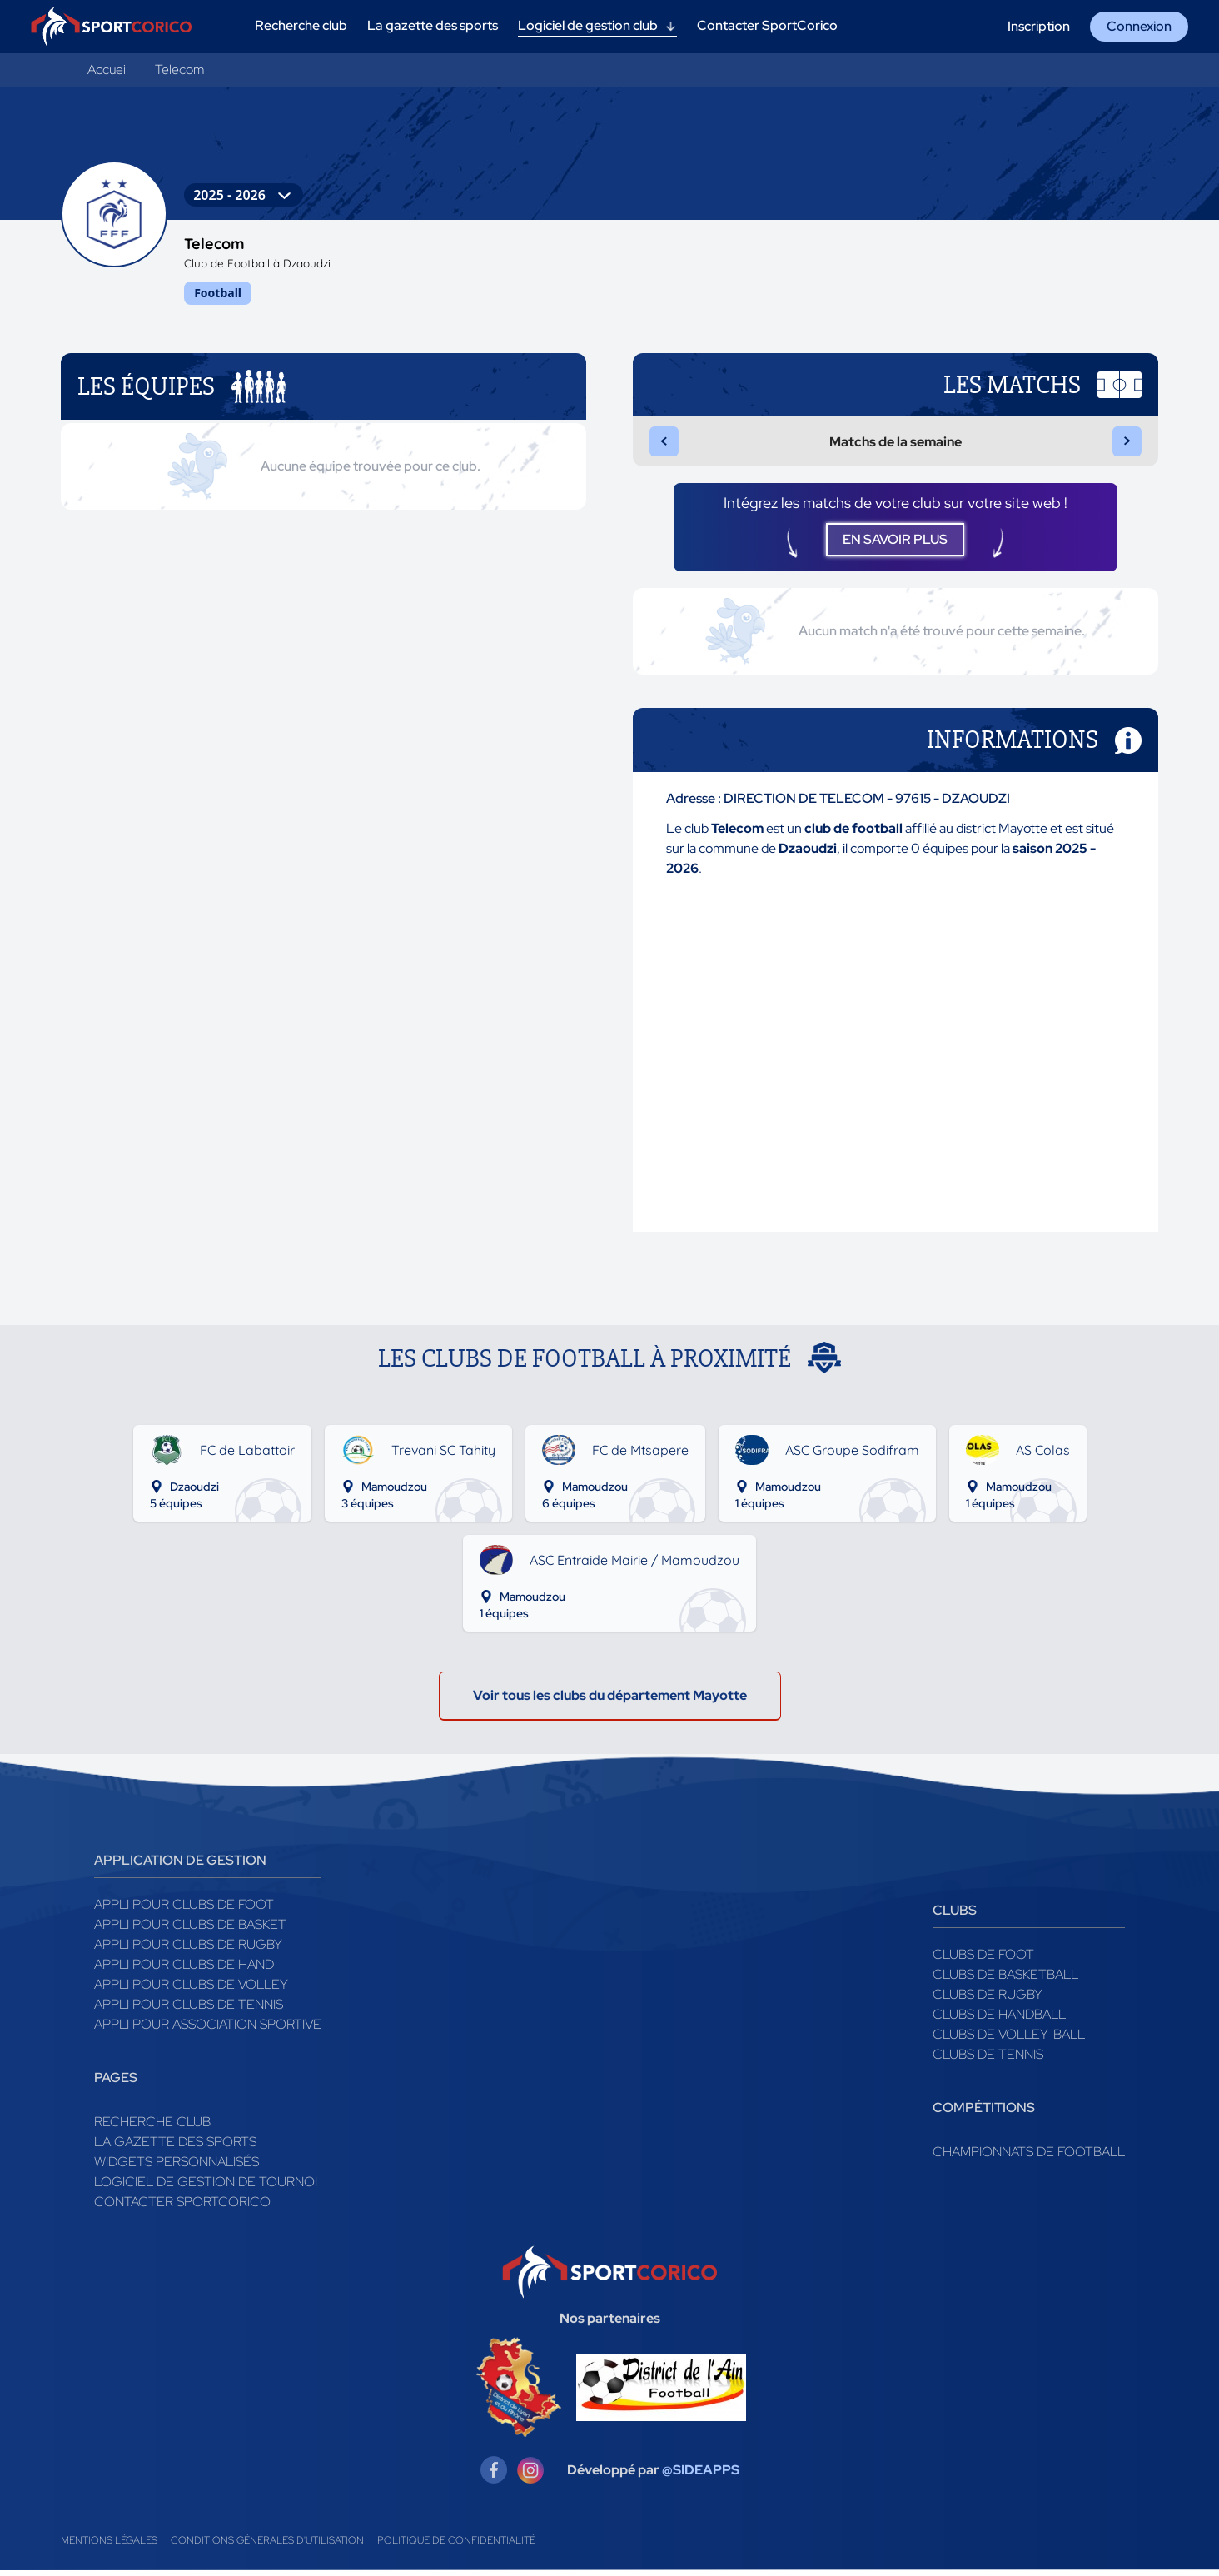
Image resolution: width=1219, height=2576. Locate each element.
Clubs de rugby (987, 2000)
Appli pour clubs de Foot (184, 1910)
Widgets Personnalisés (176, 2167)
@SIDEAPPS (700, 2475)
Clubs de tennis (988, 2060)
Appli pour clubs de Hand (184, 1970)
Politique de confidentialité (456, 2546)
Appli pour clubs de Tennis (188, 2010)
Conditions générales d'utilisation (267, 2546)
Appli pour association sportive (207, 2030)
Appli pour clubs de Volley (191, 1990)
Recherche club (152, 2127)
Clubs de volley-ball (1009, 2040)
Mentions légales (109, 2546)
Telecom (179, 69)
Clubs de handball (999, 2020)
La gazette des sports (175, 2147)
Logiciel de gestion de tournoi (205, 2187)
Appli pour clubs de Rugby (188, 1950)
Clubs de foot (983, 1960)
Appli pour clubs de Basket (190, 1930)
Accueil (107, 69)
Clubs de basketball (1005, 1980)
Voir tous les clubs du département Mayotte (610, 1701)
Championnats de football (1029, 2157)
